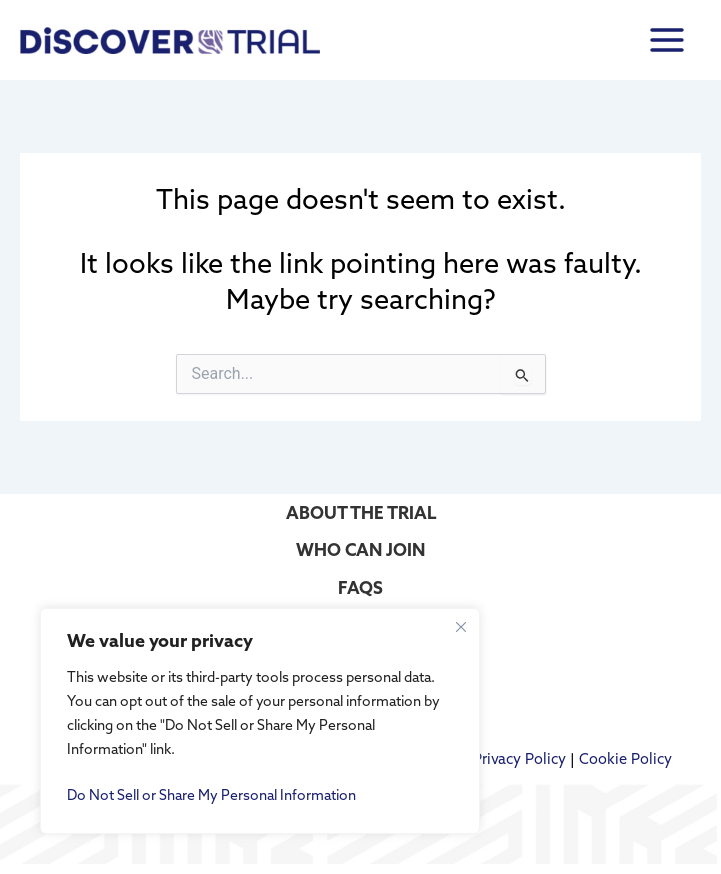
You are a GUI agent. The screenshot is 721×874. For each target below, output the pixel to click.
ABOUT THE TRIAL (361, 512)
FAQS (360, 587)
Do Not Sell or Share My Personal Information (211, 795)
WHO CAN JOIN (360, 549)
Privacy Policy (519, 758)
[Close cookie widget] (461, 627)
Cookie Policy (625, 758)
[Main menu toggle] (667, 39)
